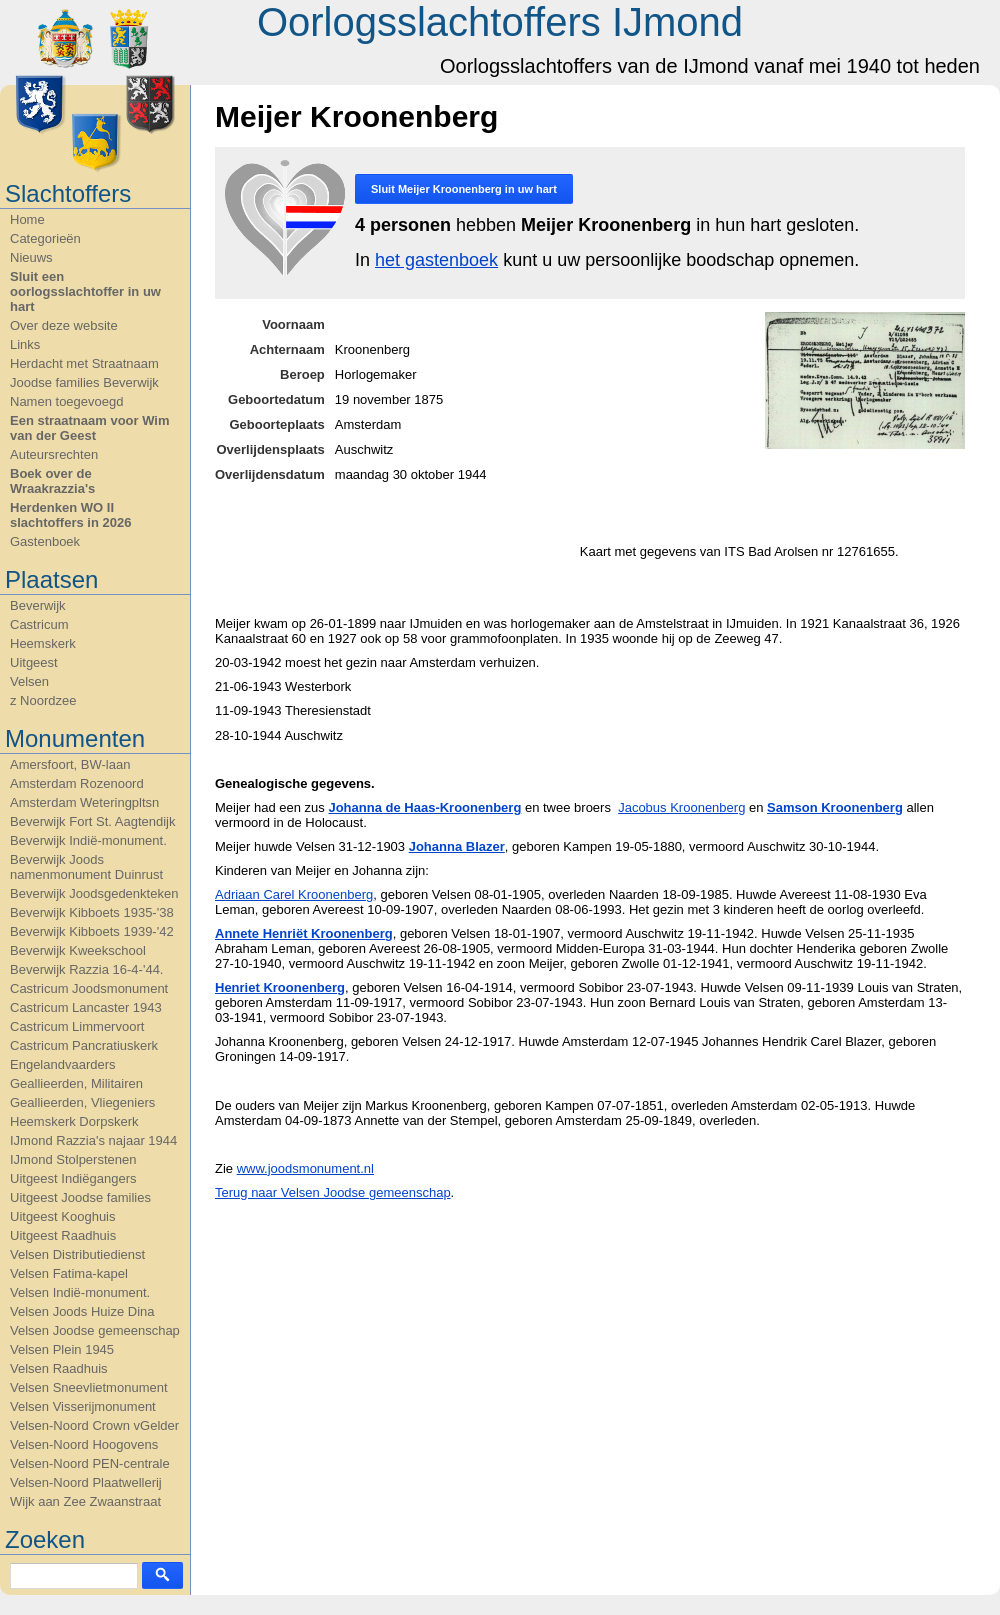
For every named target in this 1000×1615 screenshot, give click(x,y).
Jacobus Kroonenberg (681, 807)
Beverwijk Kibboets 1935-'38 (92, 912)
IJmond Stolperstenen (73, 1159)
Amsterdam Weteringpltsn (84, 802)
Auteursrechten (54, 454)
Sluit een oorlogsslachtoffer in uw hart (85, 291)
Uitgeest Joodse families (80, 1197)
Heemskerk (43, 643)
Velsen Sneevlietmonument (89, 1387)
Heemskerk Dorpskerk (74, 1121)
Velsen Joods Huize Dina (82, 1311)
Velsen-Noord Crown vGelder (94, 1425)
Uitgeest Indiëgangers (73, 1178)
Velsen (29, 681)
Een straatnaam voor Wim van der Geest (90, 428)
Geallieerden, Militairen (76, 1083)
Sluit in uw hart (464, 189)
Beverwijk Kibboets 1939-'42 (92, 931)
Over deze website (64, 325)
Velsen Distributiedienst (77, 1254)
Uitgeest (34, 662)
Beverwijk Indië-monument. (88, 840)
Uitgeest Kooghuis (63, 1216)
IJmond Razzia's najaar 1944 (93, 1140)
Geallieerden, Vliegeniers (82, 1102)
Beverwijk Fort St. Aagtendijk (92, 821)
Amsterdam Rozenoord (77, 783)
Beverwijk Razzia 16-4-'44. (87, 969)
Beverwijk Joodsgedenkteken (94, 893)
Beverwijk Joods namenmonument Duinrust (86, 867)
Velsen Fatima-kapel (69, 1273)
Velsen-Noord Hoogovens (84, 1444)
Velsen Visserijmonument (83, 1406)
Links (25, 344)
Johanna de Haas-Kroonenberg (424, 807)
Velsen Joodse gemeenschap (95, 1330)
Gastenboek (45, 541)
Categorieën (45, 238)
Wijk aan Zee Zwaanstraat (85, 1501)
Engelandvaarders (63, 1064)
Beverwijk (38, 605)
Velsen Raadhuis (59, 1368)
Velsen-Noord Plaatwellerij (86, 1482)
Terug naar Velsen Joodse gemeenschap (333, 1192)
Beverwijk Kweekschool (78, 950)
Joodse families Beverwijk (84, 382)
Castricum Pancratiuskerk (84, 1045)
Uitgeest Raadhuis (63, 1235)
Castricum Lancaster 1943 (86, 1007)
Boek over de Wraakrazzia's (52, 481)
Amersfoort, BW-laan (70, 764)
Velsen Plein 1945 (62, 1349)
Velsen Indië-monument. (80, 1292)
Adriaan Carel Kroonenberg (294, 894)
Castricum (39, 624)
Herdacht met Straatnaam (84, 363)
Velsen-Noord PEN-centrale (90, 1463)
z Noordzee (43, 700)
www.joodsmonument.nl (305, 1168)
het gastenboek (436, 260)
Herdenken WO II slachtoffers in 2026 (70, 515)
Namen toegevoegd (66, 401)
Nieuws (31, 257)
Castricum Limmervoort (77, 1026)
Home (27, 219)
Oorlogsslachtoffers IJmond (500, 22)
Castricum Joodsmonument (89, 988)
